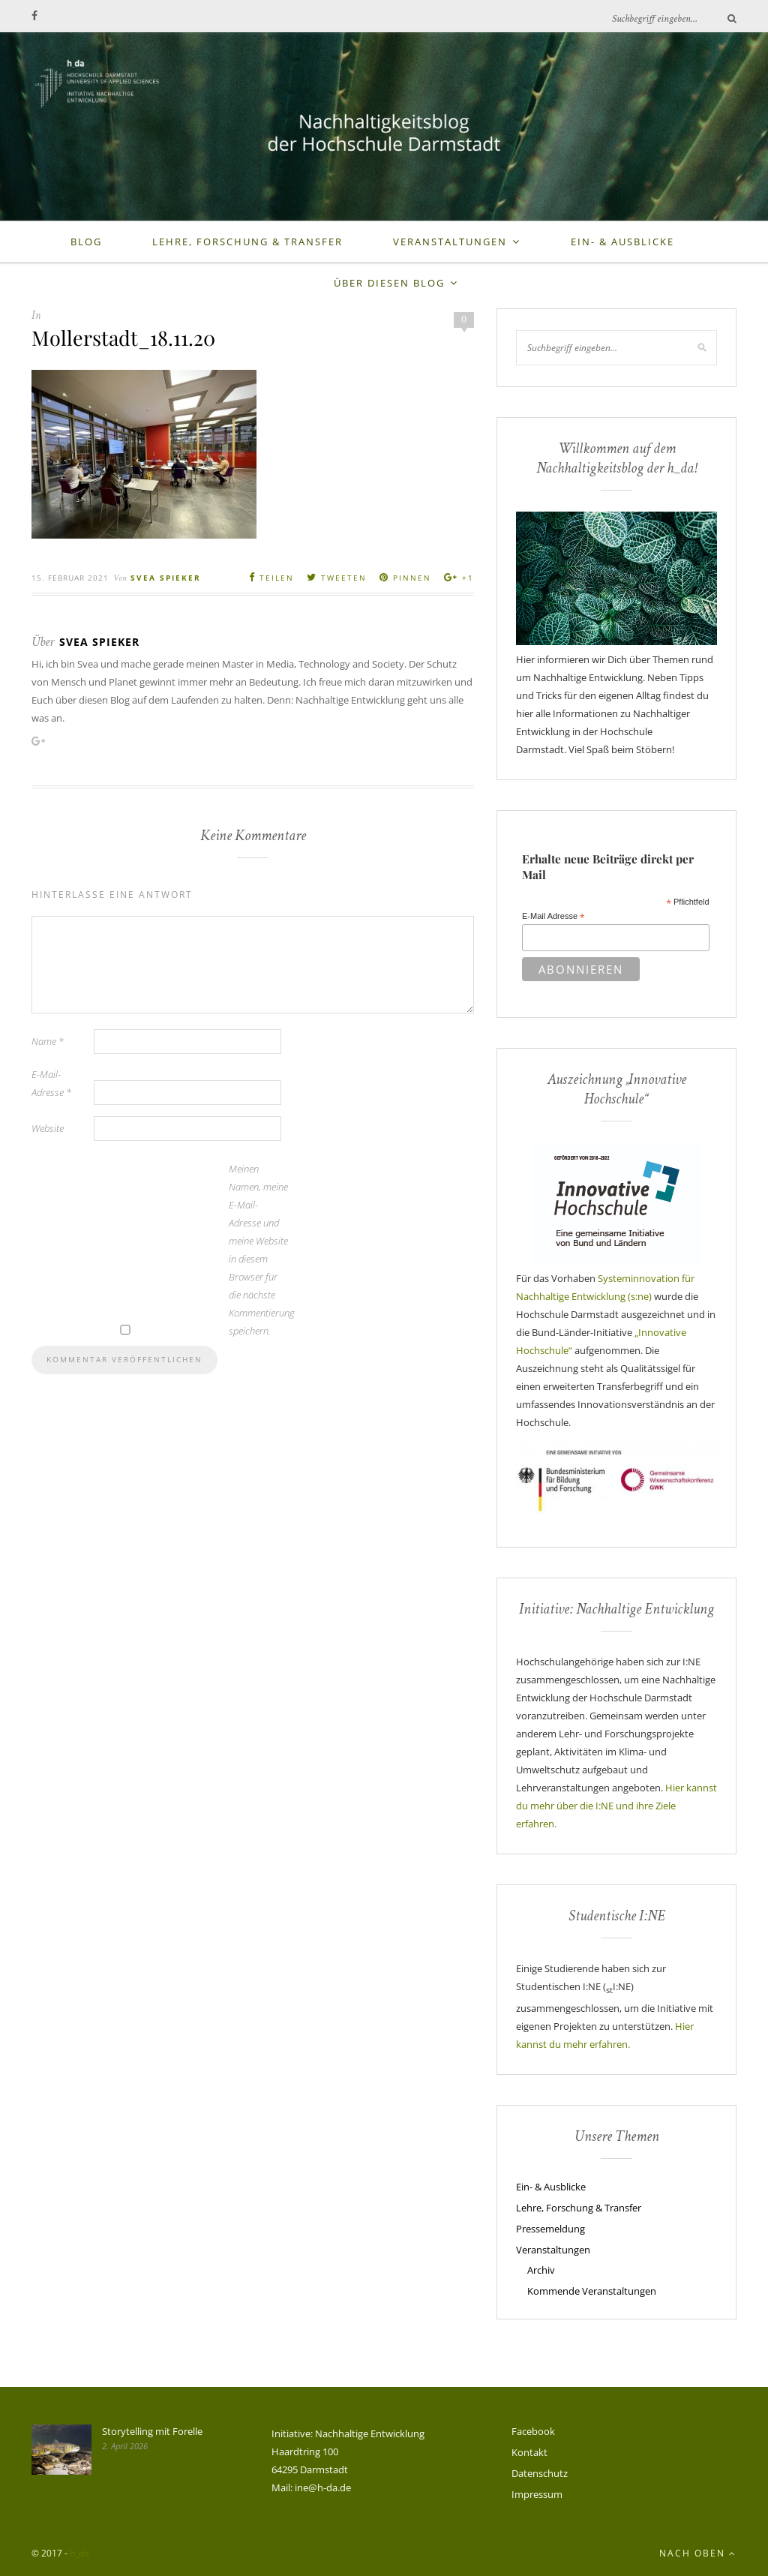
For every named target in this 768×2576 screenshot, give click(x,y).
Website (48, 1128)
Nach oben (697, 2553)
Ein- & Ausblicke (622, 241)
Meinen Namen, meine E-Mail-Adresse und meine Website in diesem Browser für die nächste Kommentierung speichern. (259, 1250)
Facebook (533, 2431)
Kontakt (530, 2452)
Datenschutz (540, 2473)
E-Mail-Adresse (51, 1083)
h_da (79, 2553)
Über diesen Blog (389, 283)
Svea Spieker (165, 577)
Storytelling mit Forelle (152, 2431)
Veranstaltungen (450, 241)
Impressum (537, 2494)
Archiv (541, 2270)
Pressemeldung (550, 2228)
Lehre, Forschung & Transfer (247, 241)
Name (48, 1041)
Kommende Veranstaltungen (591, 2291)
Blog (86, 241)
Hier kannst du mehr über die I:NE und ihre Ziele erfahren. (616, 1805)
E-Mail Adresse (553, 916)
